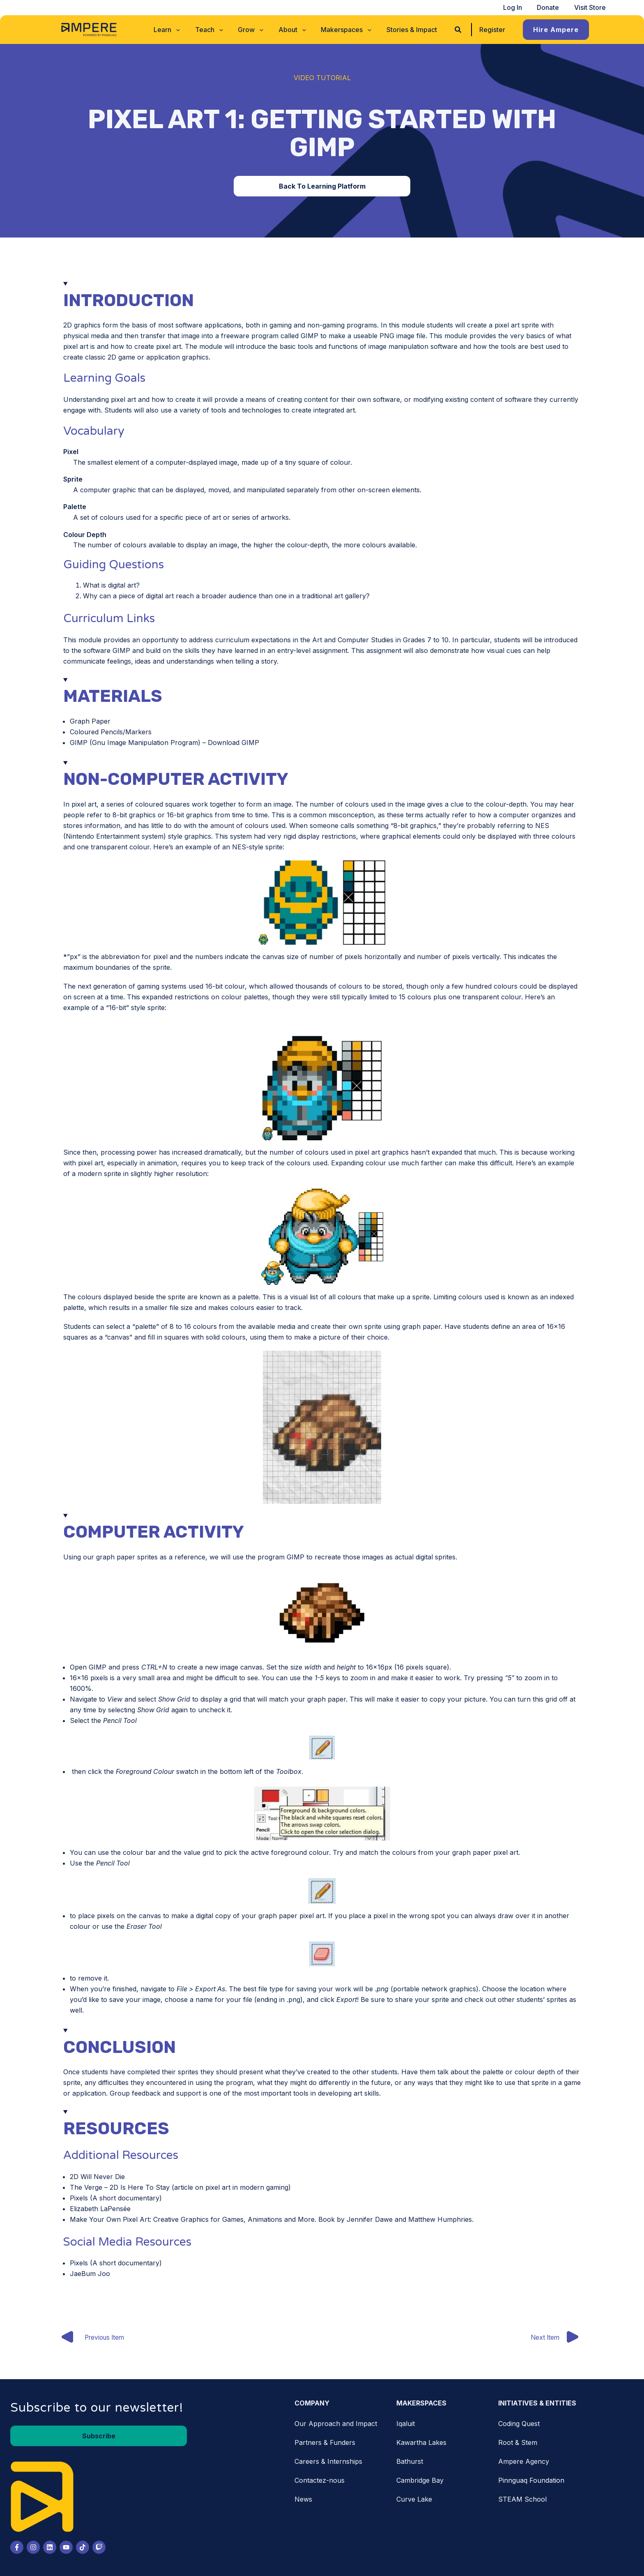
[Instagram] (33, 2547)
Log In (517, 7)
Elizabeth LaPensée (100, 2209)
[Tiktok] (82, 2547)
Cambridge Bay (420, 2481)
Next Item (558, 2338)
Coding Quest (519, 2424)
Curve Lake (414, 2499)
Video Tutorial (322, 78)
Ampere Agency (523, 2462)
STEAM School (522, 2499)
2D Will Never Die (97, 2176)
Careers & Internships (328, 2462)
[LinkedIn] (49, 2547)
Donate (551, 7)
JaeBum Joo (90, 2273)
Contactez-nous (319, 2481)
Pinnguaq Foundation (531, 2481)
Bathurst (409, 2462)
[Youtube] (66, 2547)
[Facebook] (16, 2547)
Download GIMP (233, 742)
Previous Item (92, 2338)
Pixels (79, 2198)
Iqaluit (405, 2424)
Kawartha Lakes (421, 2443)
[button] (171, 29)
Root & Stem (517, 2443)
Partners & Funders (324, 2443)
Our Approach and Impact (335, 2424)
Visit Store (591, 7)
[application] (180, 29)
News (303, 2499)
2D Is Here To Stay (140, 2187)
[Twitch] (99, 2547)
